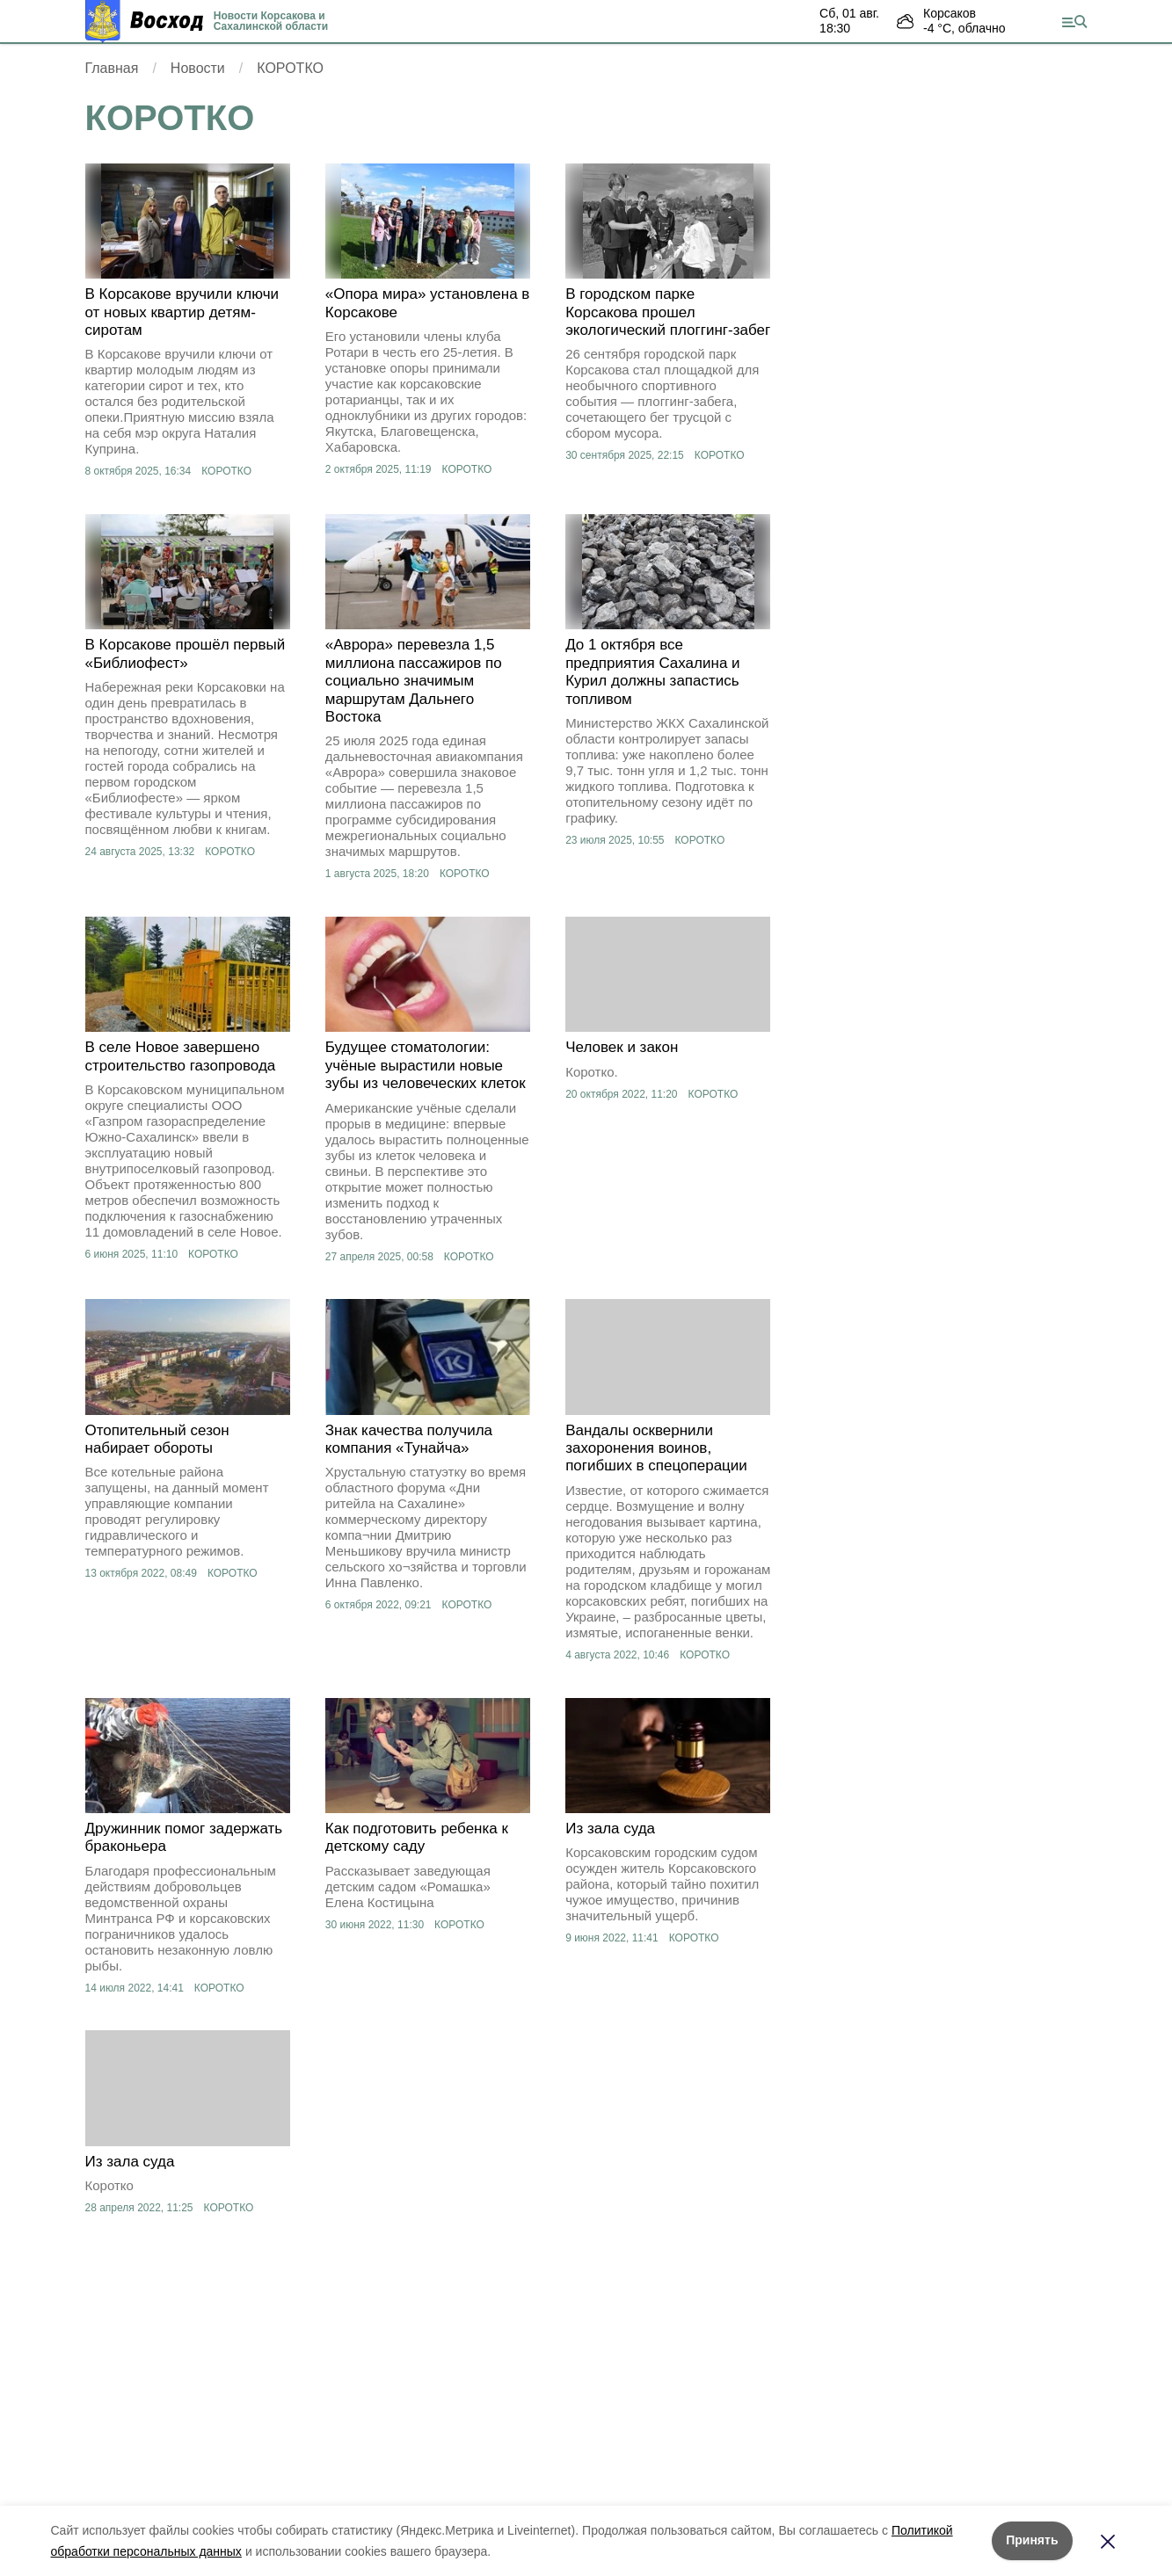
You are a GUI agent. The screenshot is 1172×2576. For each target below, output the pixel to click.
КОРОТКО (226, 471)
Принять (1032, 2540)
